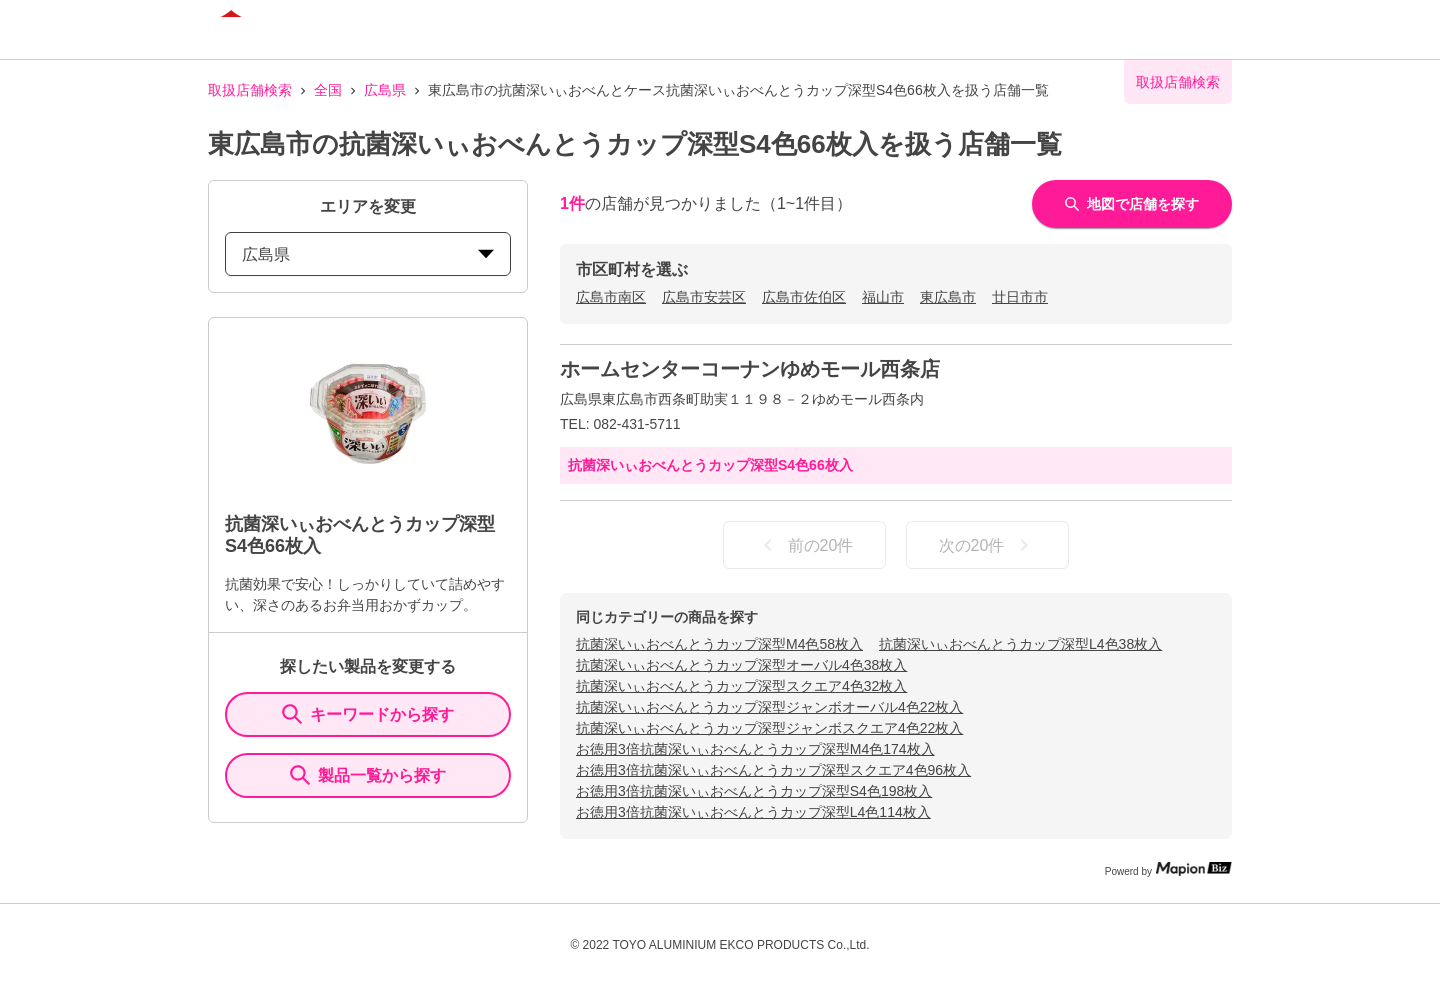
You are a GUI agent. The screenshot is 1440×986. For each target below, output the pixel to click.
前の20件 (805, 545)
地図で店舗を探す (1132, 204)
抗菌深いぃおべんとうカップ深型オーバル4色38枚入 (741, 665)
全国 (328, 90)
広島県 (385, 90)
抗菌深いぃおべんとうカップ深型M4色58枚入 (719, 644)
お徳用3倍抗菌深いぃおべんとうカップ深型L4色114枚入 (753, 812)
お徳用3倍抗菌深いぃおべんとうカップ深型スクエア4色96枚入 (773, 770)
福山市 (883, 297)
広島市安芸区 (704, 297)
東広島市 (948, 297)
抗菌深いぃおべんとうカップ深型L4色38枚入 (1020, 644)
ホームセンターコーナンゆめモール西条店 (750, 369)
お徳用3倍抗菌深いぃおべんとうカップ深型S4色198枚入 (754, 791)
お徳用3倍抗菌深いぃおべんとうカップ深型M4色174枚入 (755, 749)
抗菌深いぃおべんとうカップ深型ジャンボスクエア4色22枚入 (769, 728)
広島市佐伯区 (804, 297)
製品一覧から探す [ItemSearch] (368, 775)
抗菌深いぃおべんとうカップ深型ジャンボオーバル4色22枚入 (769, 707)
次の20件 (988, 545)
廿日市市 (1020, 297)
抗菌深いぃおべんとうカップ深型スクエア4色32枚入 (741, 686)
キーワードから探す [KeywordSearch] (368, 714)
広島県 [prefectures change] (368, 254)
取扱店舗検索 (250, 90)
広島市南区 (611, 297)
